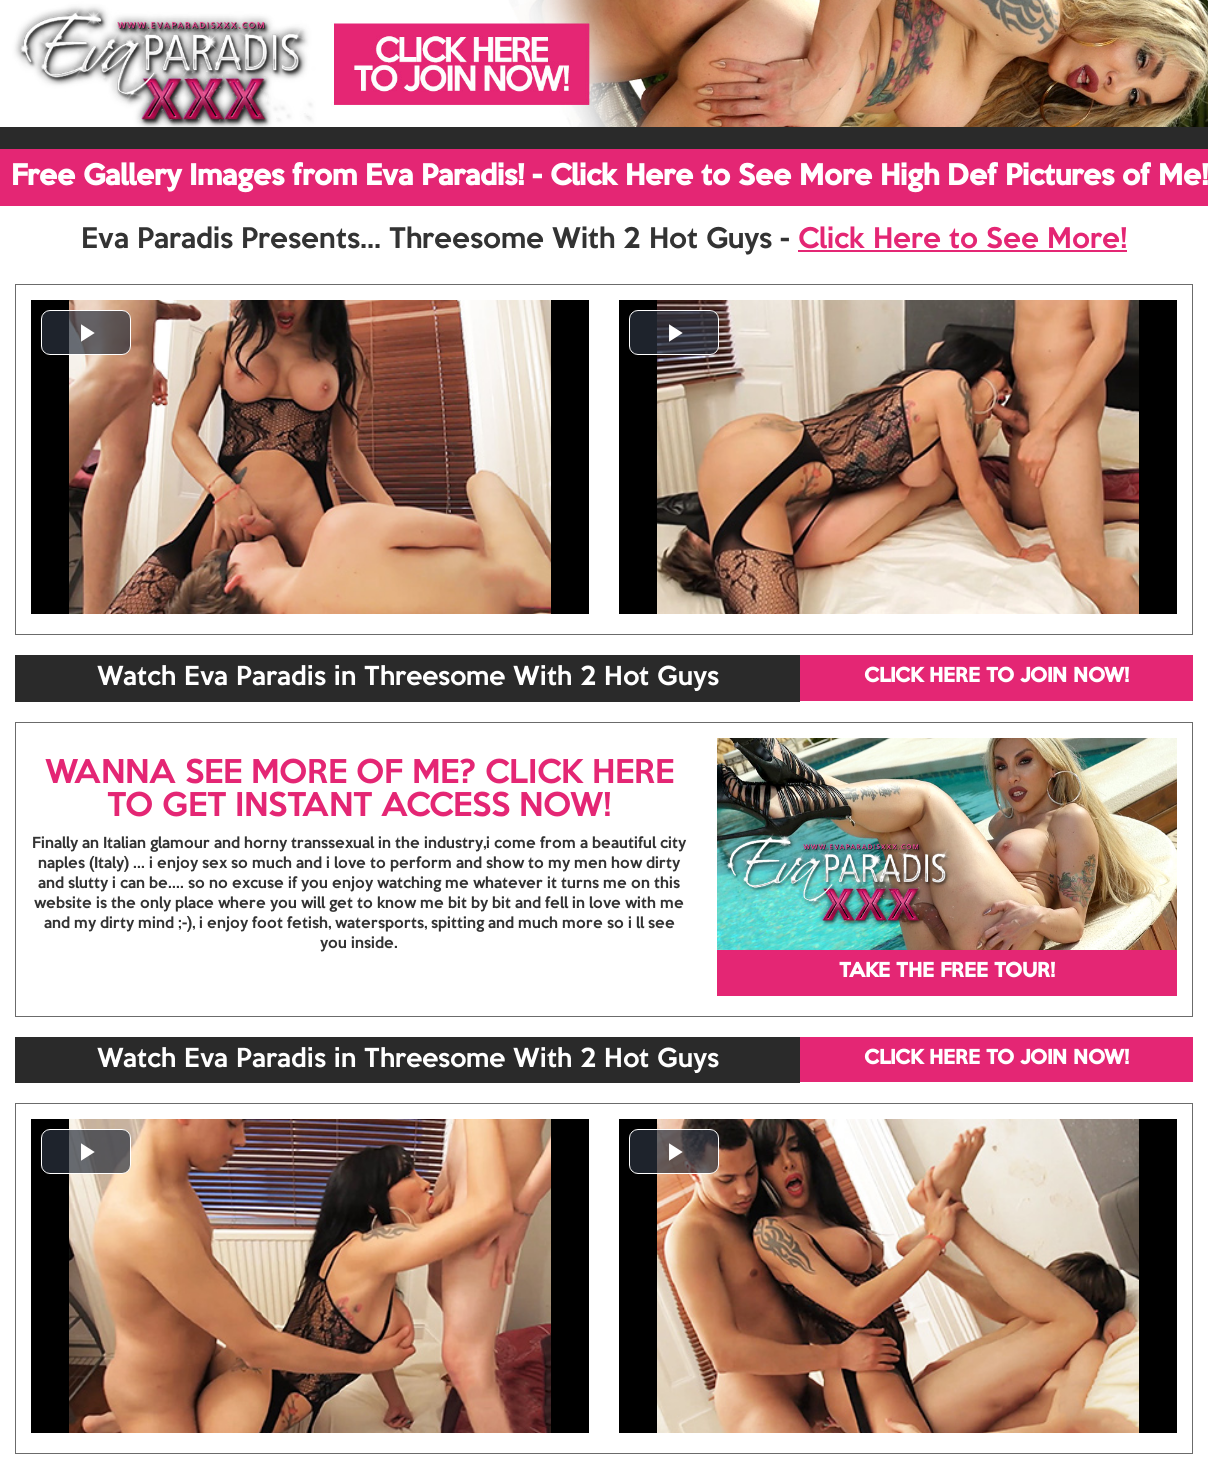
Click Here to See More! (962, 240)
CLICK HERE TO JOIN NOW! (996, 677)
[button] (86, 332)
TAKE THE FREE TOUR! (947, 972)
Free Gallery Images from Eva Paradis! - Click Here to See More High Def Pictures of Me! (609, 177)
